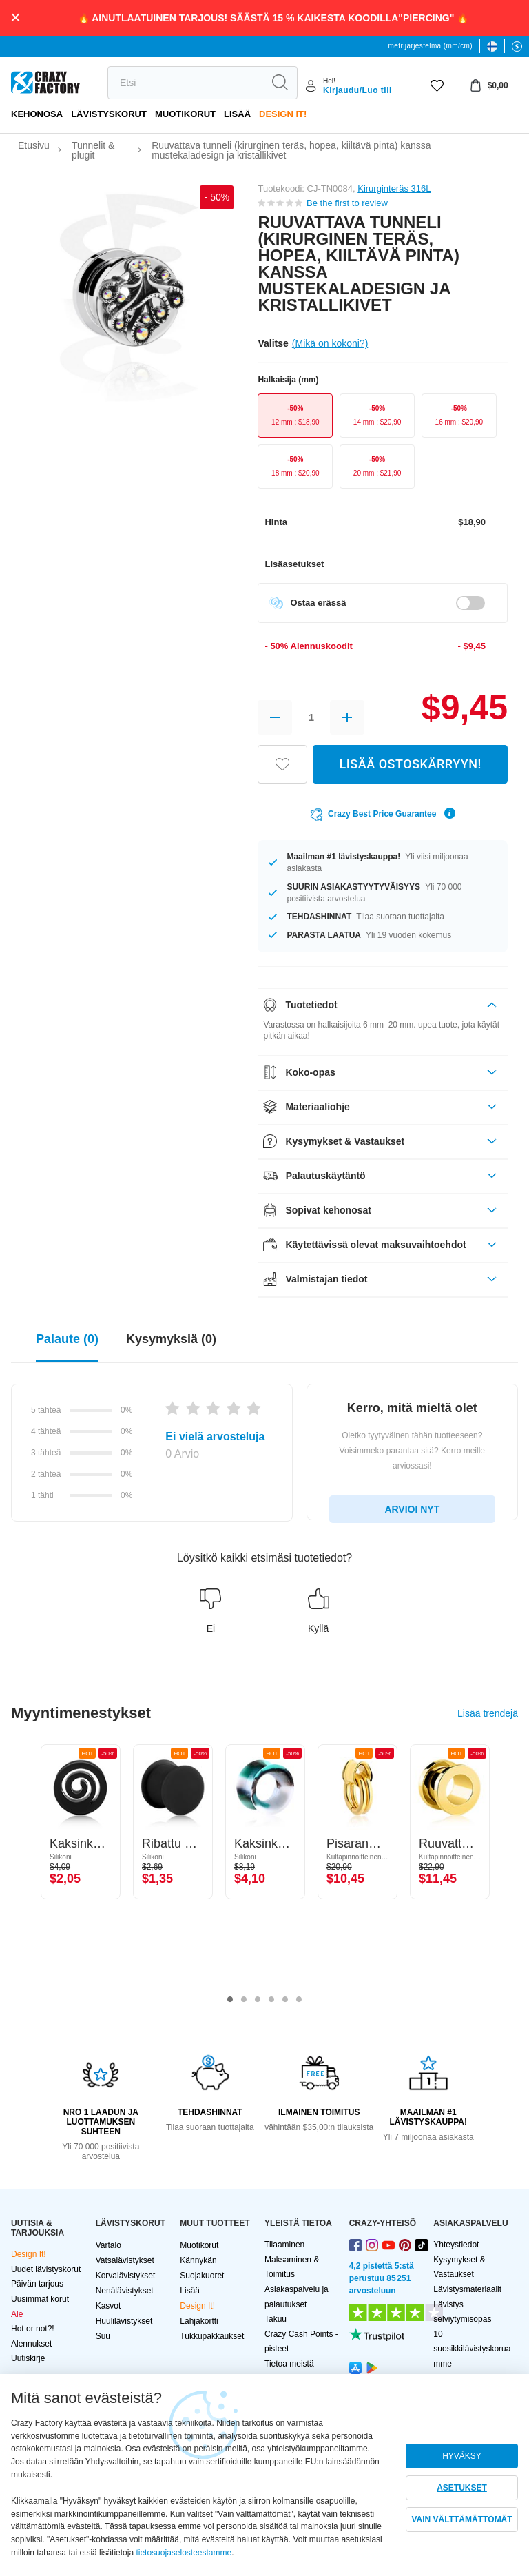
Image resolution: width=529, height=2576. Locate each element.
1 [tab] (230, 2000)
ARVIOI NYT (411, 1509)
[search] (185, 83)
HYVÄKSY (461, 2456)
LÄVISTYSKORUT (109, 114)
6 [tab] (299, 2000)
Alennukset (31, 2344)
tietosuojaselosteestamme (183, 2552)
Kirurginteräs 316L (394, 188)
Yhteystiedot (456, 2244)
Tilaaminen (284, 2244)
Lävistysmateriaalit (467, 2289)
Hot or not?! (32, 2328)
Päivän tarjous (37, 2284)
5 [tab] (285, 2000)
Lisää (237, 114)
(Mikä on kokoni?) (330, 343)
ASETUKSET (462, 2488)
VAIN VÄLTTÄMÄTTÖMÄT (461, 2519)
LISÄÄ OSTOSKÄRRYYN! (410, 764)
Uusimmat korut (40, 2299)
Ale (17, 2314)
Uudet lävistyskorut (46, 2269)
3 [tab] (257, 2000)
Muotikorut (185, 114)
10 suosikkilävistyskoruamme (471, 2349)
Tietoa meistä (289, 2364)
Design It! (283, 114)
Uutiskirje (28, 2358)
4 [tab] (271, 2000)
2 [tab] (244, 2000)
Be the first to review (347, 203)
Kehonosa (37, 114)
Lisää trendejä (487, 1713)
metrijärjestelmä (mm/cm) (430, 46)
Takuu (275, 2319)
